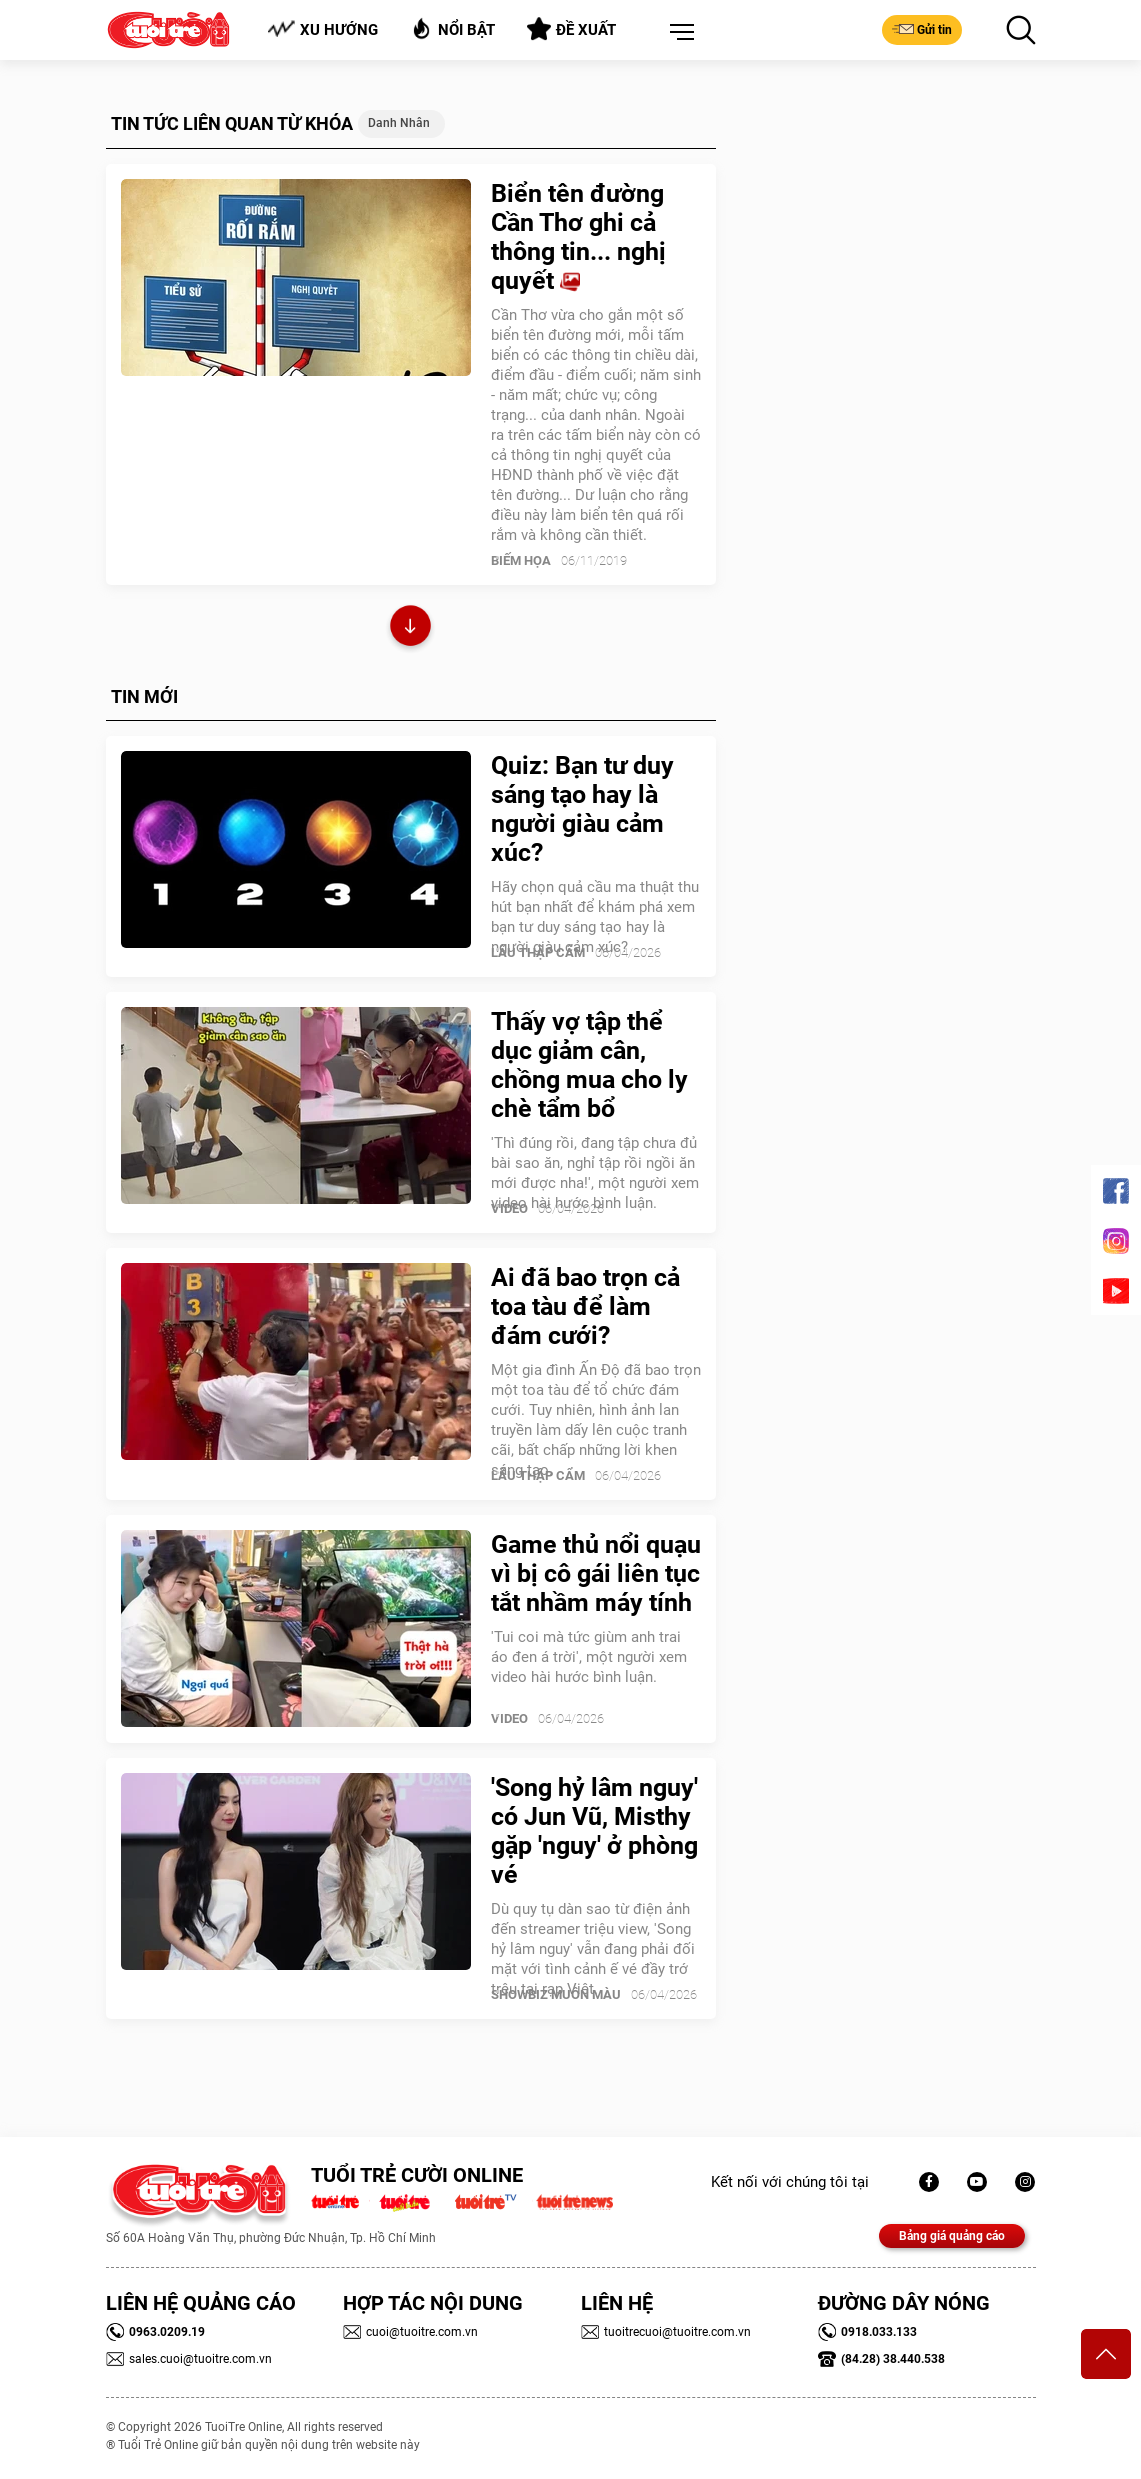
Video (509, 1208)
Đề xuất (571, 29)
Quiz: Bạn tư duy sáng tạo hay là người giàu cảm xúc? (582, 809)
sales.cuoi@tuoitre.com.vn (189, 2359)
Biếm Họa (521, 560)
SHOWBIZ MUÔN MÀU (556, 1994)
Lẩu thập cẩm (538, 952)
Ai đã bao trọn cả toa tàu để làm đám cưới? (585, 1306)
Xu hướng (322, 29)
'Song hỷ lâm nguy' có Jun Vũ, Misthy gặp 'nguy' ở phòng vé (594, 1831)
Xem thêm (410, 628)
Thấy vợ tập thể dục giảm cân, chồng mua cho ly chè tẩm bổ (589, 1065)
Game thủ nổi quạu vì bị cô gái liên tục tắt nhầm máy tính (596, 1573)
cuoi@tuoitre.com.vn (410, 2332)
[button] (678, 33)
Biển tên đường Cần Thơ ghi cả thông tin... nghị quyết (578, 237)
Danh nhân (399, 123)
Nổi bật (452, 28)
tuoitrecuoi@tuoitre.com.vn (666, 2332)
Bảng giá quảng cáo (952, 2236)
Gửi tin (922, 29)
